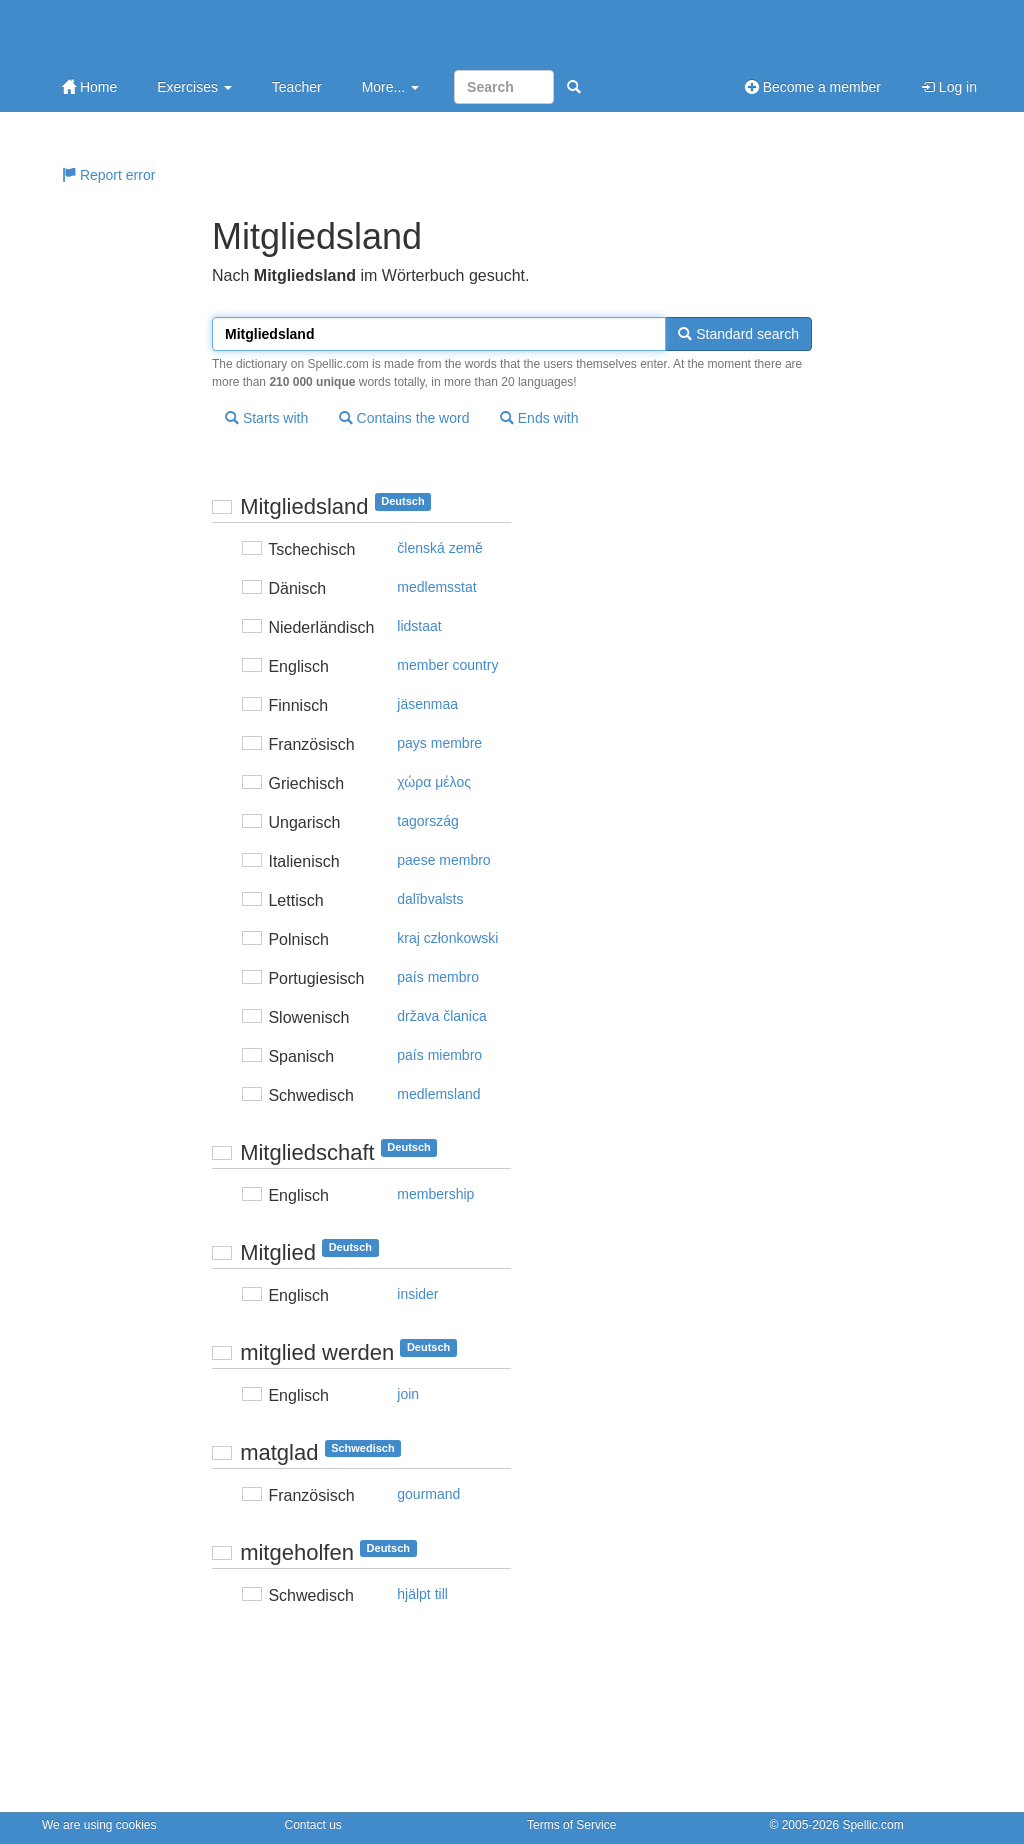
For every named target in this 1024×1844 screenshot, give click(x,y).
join (408, 1394)
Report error (108, 175)
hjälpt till (422, 1594)
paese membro (443, 860)
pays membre (439, 743)
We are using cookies (99, 1825)
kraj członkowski (447, 938)
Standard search (738, 334)
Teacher (297, 87)
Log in (949, 87)
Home (89, 87)
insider (417, 1294)
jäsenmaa (427, 704)
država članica (442, 1016)
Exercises (194, 87)
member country (447, 665)
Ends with (539, 418)
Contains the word (404, 418)
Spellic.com (872, 1825)
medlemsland (438, 1094)
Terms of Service (571, 1825)
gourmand (428, 1494)
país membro (438, 977)
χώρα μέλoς (434, 782)
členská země (440, 548)
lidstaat (419, 626)
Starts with (266, 418)
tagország (427, 821)
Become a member (813, 87)
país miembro (439, 1055)
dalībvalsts (430, 899)
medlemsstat (436, 587)
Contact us (313, 1825)
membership (435, 1194)
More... (390, 87)
